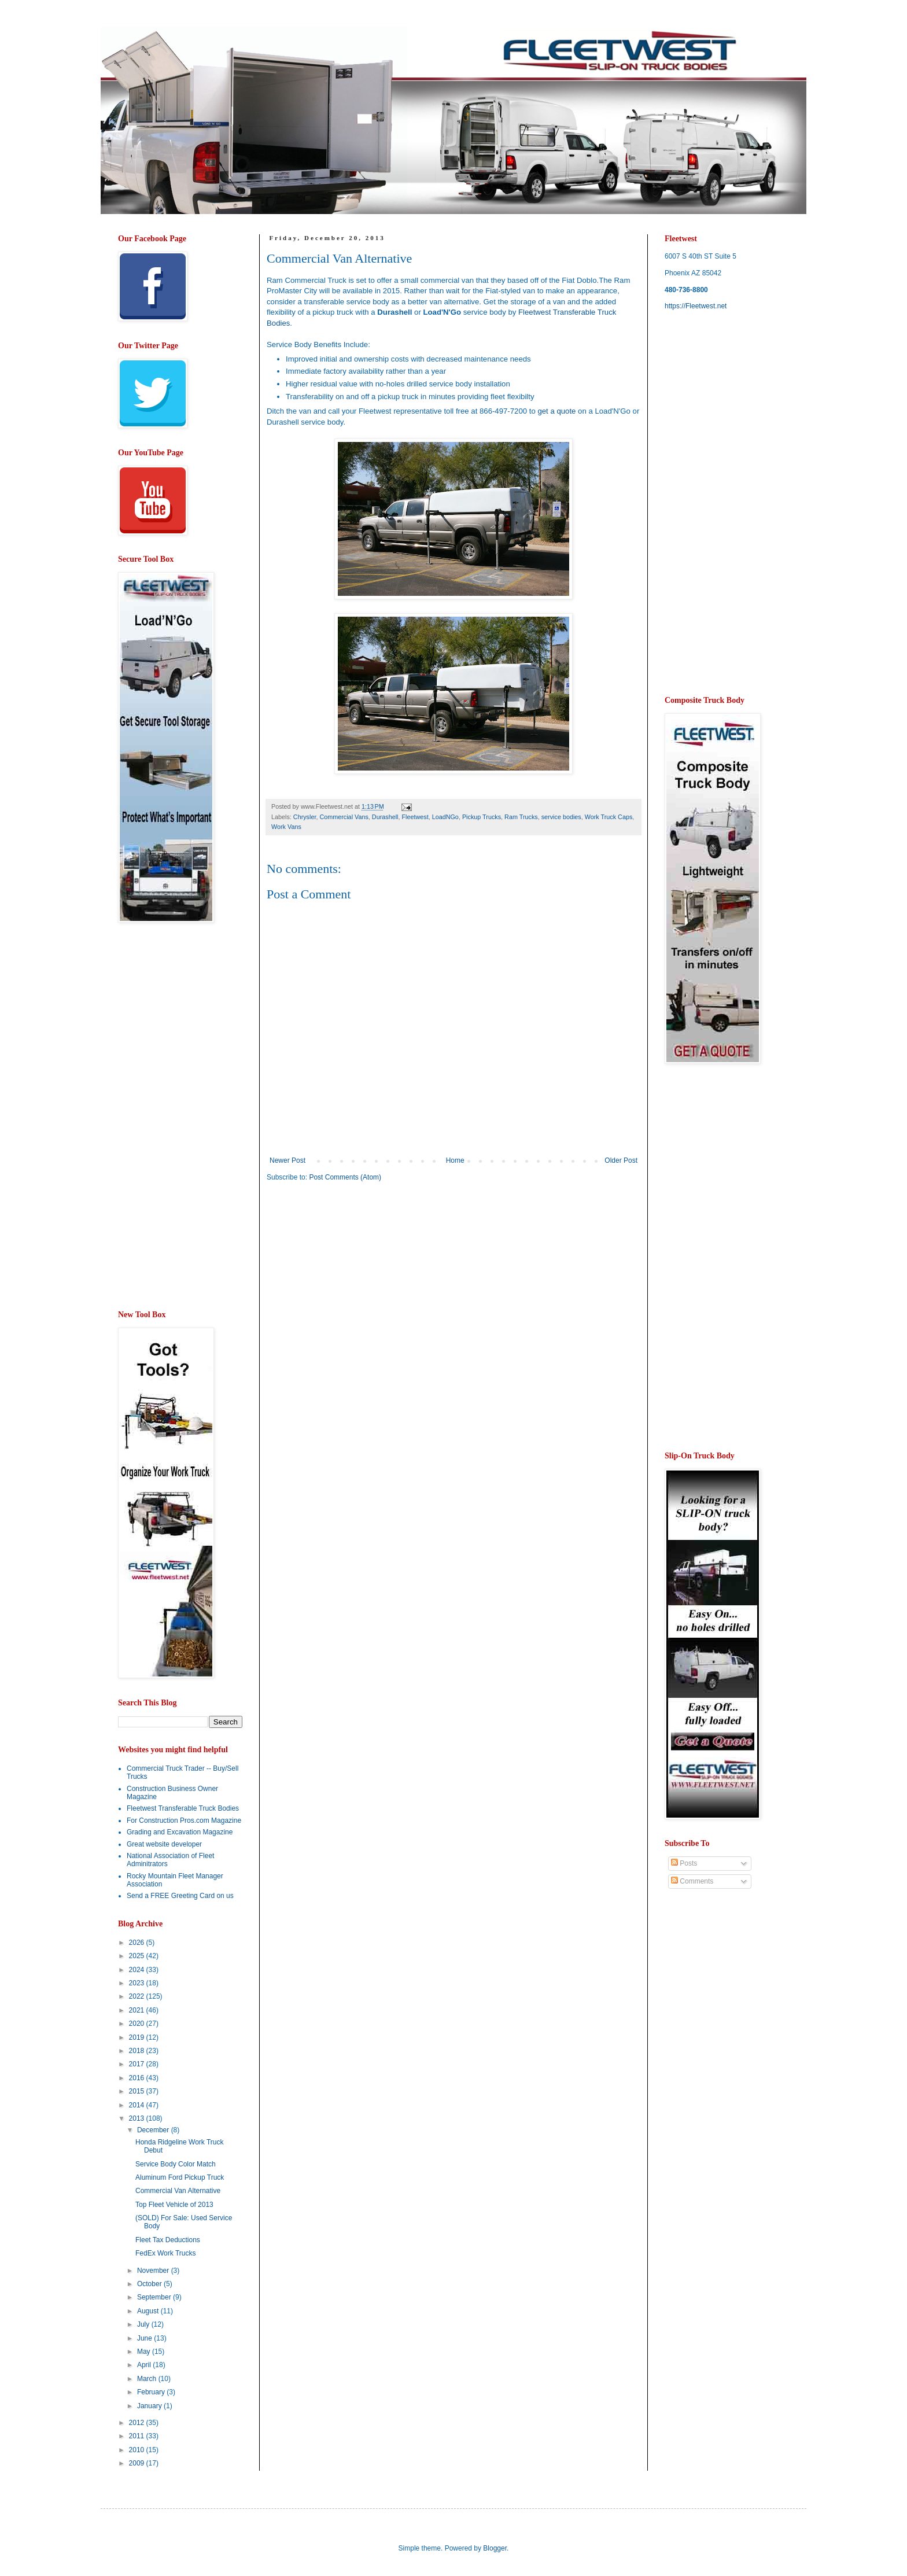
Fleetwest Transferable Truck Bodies (183, 1808)
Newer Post (287, 1160)
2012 (137, 2423)
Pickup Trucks (481, 816)
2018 (137, 2051)
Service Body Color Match (175, 2164)
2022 (137, 1996)
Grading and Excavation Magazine (180, 1832)
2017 (137, 2064)
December (154, 2130)
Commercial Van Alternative (177, 2191)
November (154, 2271)
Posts (684, 1863)
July (144, 2324)
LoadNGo (445, 816)
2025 (137, 1956)
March (147, 2379)
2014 (137, 2105)
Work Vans (286, 826)
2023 (137, 1983)
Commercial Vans (343, 816)
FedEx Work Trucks (165, 2253)
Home (455, 1160)
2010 (137, 2450)
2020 (137, 2023)
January (150, 2406)
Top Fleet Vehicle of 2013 (174, 2205)
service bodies (561, 816)
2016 (137, 2078)
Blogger (495, 2548)
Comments (692, 1881)
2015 (137, 2091)
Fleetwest (414, 816)
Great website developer (164, 1844)
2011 (137, 2436)
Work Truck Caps (609, 816)
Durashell (385, 816)
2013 (137, 2118)
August (149, 2311)
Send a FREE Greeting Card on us (180, 1896)
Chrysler (304, 816)
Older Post (620, 1160)
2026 (137, 1943)
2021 (137, 2010)
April (145, 2365)
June (145, 2338)
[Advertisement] (364, 1281)
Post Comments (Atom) (345, 1177)
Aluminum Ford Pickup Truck (179, 2177)
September (155, 2297)
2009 (137, 2463)
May (144, 2351)
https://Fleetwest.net (696, 306)
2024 (137, 1970)
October (150, 2284)
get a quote (556, 411)
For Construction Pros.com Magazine (184, 1820)
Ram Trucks (521, 816)
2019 (137, 2037)
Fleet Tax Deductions (167, 2240)
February (152, 2392)
